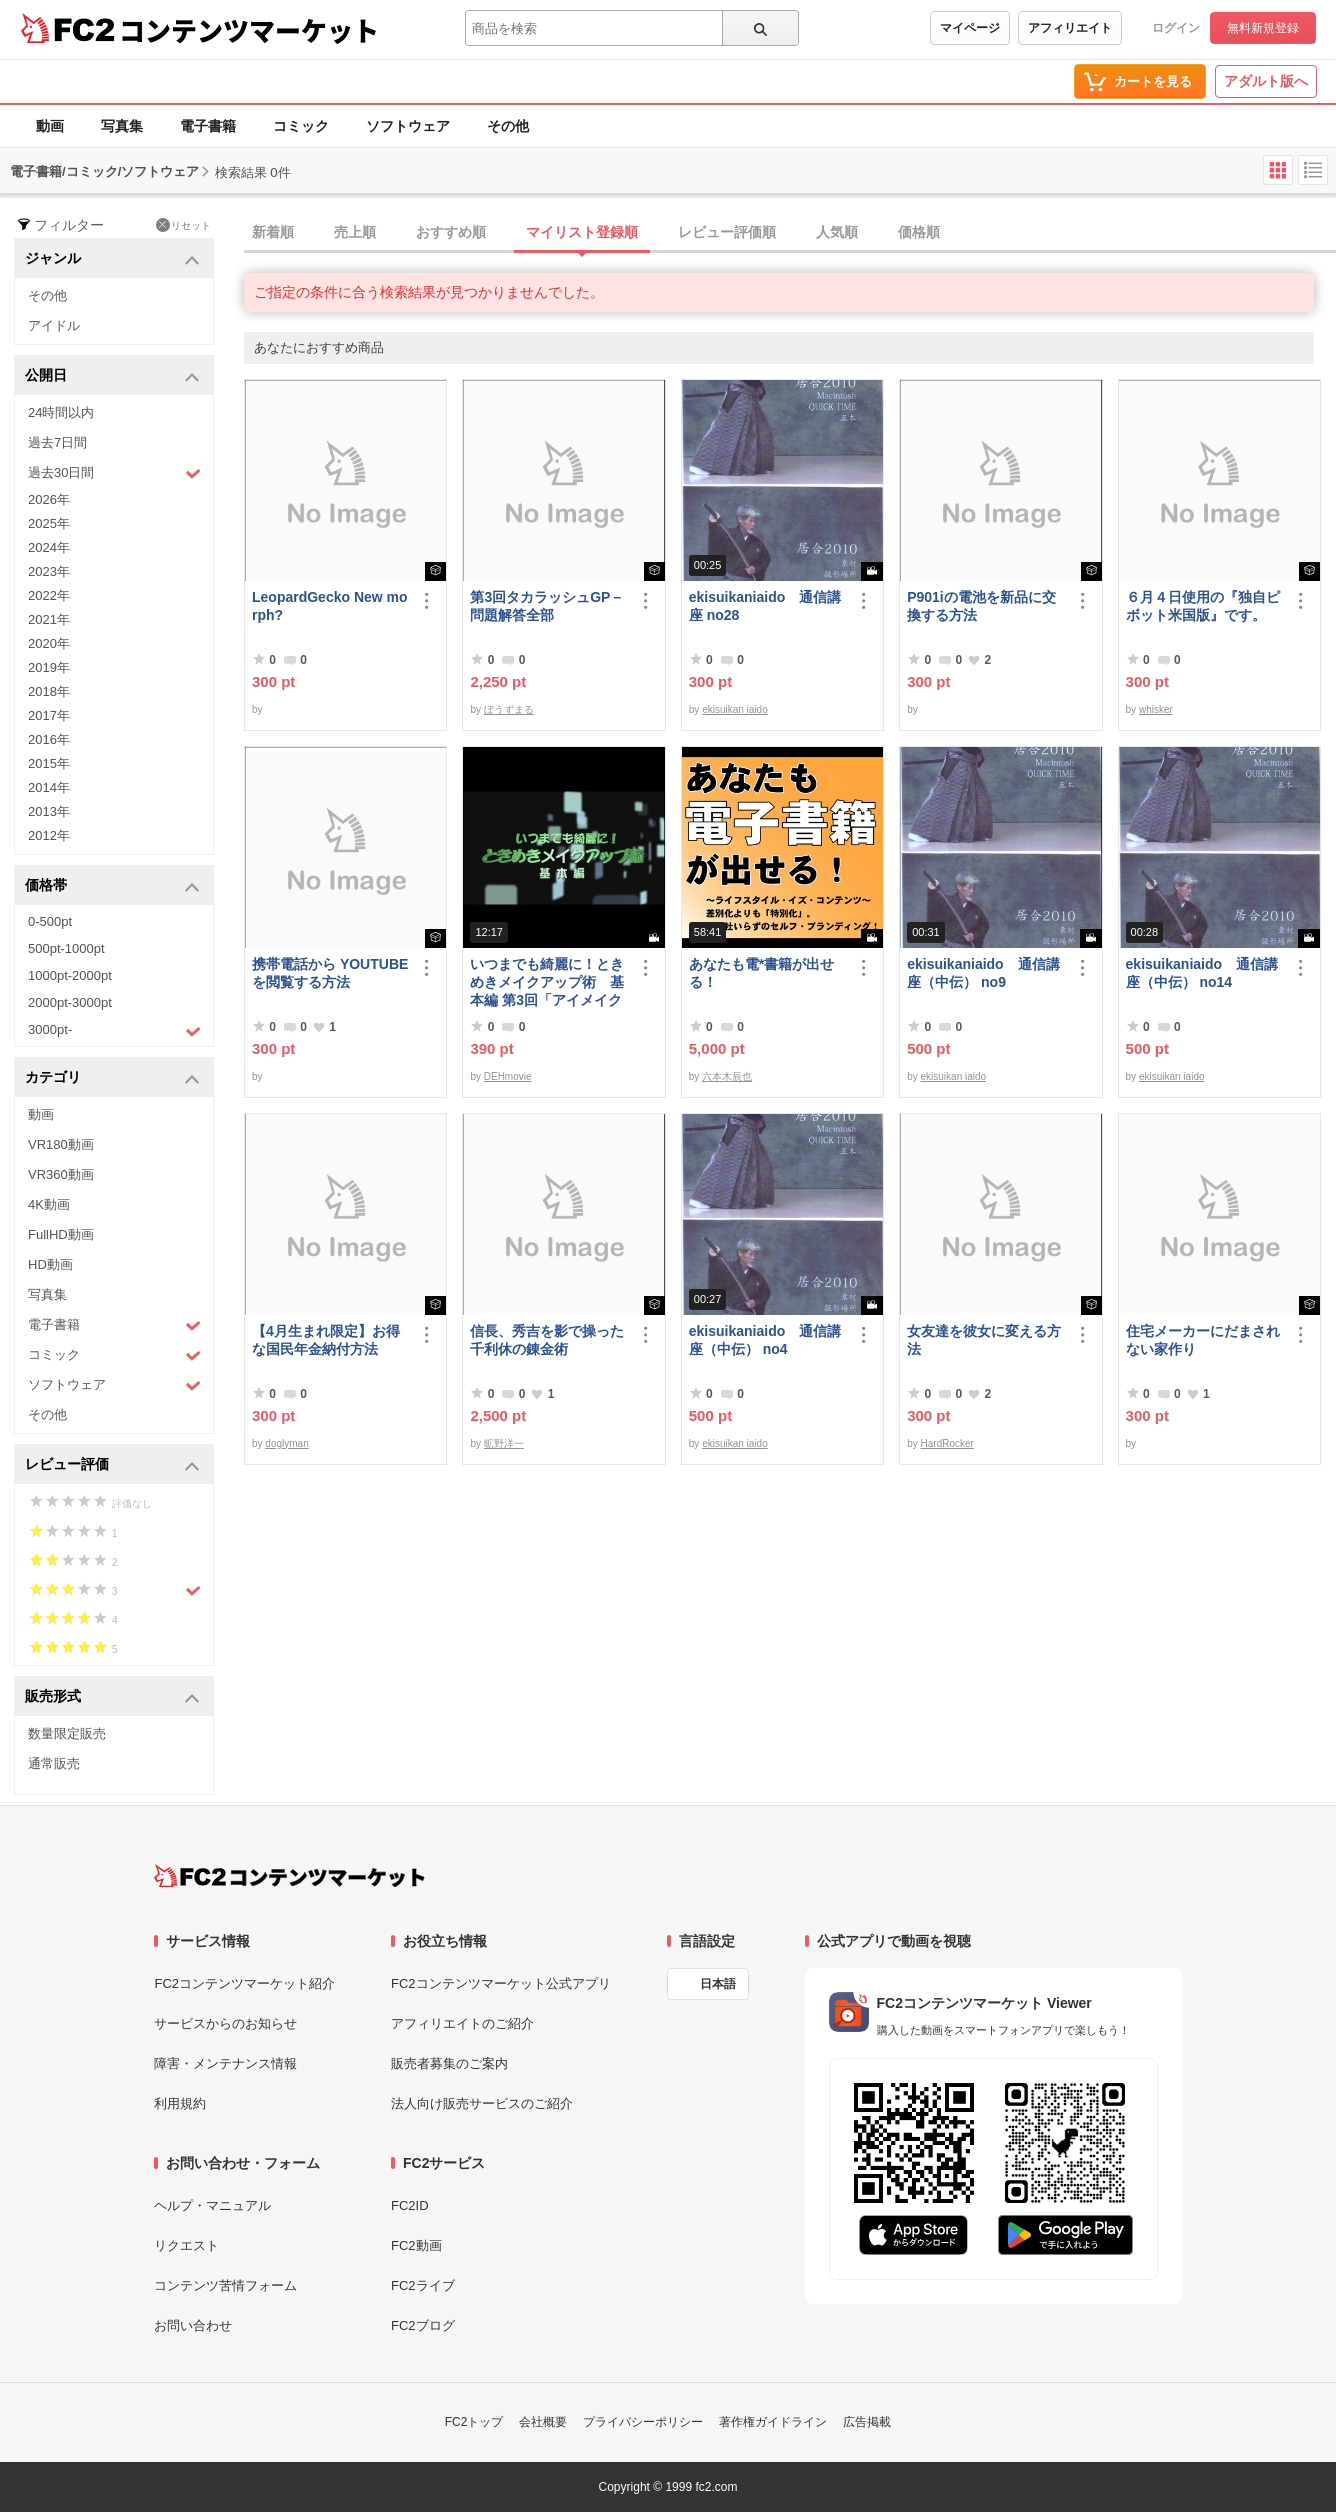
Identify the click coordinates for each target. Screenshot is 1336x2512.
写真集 (122, 126)
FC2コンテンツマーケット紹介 (244, 1983)
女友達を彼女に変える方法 (984, 1340)
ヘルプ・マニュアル (212, 2205)
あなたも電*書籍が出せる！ (761, 973)
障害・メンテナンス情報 (225, 2063)
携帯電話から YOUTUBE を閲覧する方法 (330, 973)
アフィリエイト (1070, 28)
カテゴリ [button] (112, 1078)
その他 (508, 126)
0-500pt (50, 921)
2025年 (49, 523)
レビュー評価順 (727, 232)
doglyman (286, 1443)
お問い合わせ (193, 2325)
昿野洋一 (504, 1443)
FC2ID (410, 2205)
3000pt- (114, 1031)
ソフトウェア (408, 126)
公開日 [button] (112, 376)
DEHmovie (508, 1076)
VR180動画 (61, 1144)
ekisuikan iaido (735, 709)
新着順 (273, 232)
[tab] (790, 233)
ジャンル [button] (112, 259)
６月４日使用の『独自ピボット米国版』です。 (1203, 606)
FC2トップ (474, 2422)
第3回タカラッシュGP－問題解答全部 (547, 606)
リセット (183, 225)
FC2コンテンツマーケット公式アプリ (501, 1983)
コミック (301, 126)
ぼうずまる (509, 709)
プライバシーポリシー (643, 2422)
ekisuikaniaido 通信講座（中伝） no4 (765, 1340)
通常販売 (54, 1763)
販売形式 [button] (112, 1697)
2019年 (49, 667)
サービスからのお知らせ (225, 2023)
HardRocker (947, 1443)
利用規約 (180, 2103)
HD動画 (50, 1264)
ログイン (1176, 28)
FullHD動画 (61, 1234)
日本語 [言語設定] (718, 1984)
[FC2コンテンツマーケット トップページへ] (289, 1876)
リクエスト (186, 2245)
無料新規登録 (1263, 28)
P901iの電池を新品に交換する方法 (981, 606)
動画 (50, 126)
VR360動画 (61, 1174)
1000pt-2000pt (70, 975)
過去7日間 (57, 442)
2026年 (49, 499)
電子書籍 (208, 126)
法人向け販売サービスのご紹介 (482, 2103)
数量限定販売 (67, 1733)
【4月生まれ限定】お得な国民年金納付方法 (326, 1340)
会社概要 (543, 2422)
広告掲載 (867, 2422)
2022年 (49, 595)
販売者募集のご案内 (449, 2063)
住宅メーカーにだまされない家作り (1203, 1340)
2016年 (49, 739)
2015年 (49, 763)
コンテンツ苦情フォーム (225, 2285)
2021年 (49, 619)
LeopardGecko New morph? (330, 606)
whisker (1156, 709)
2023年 (49, 571)
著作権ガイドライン (773, 2422)
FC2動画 (416, 2245)
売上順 (355, 232)
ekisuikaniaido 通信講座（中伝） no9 (983, 973)
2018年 (49, 691)
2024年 (49, 547)
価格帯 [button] (112, 886)
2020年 (49, 643)
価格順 (919, 232)
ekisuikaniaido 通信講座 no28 (765, 606)
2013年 (49, 811)
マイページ (970, 28)
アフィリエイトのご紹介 (462, 2023)
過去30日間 (114, 473)
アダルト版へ (1266, 81)
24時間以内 (61, 412)
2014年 (49, 787)
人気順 (837, 232)
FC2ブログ (423, 2325)
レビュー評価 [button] (112, 1465)
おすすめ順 (451, 232)
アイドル (54, 325)
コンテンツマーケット (249, 30)
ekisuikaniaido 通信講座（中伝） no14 (1202, 973)
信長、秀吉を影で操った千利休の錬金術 (547, 1340)
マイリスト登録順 (582, 232)
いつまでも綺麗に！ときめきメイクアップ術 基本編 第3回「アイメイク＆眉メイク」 (547, 982)
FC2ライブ (423, 2285)
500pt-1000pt (66, 948)
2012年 (49, 835)
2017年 (49, 715)
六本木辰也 (727, 1076)
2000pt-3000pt (70, 1002)
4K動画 (49, 1204)
